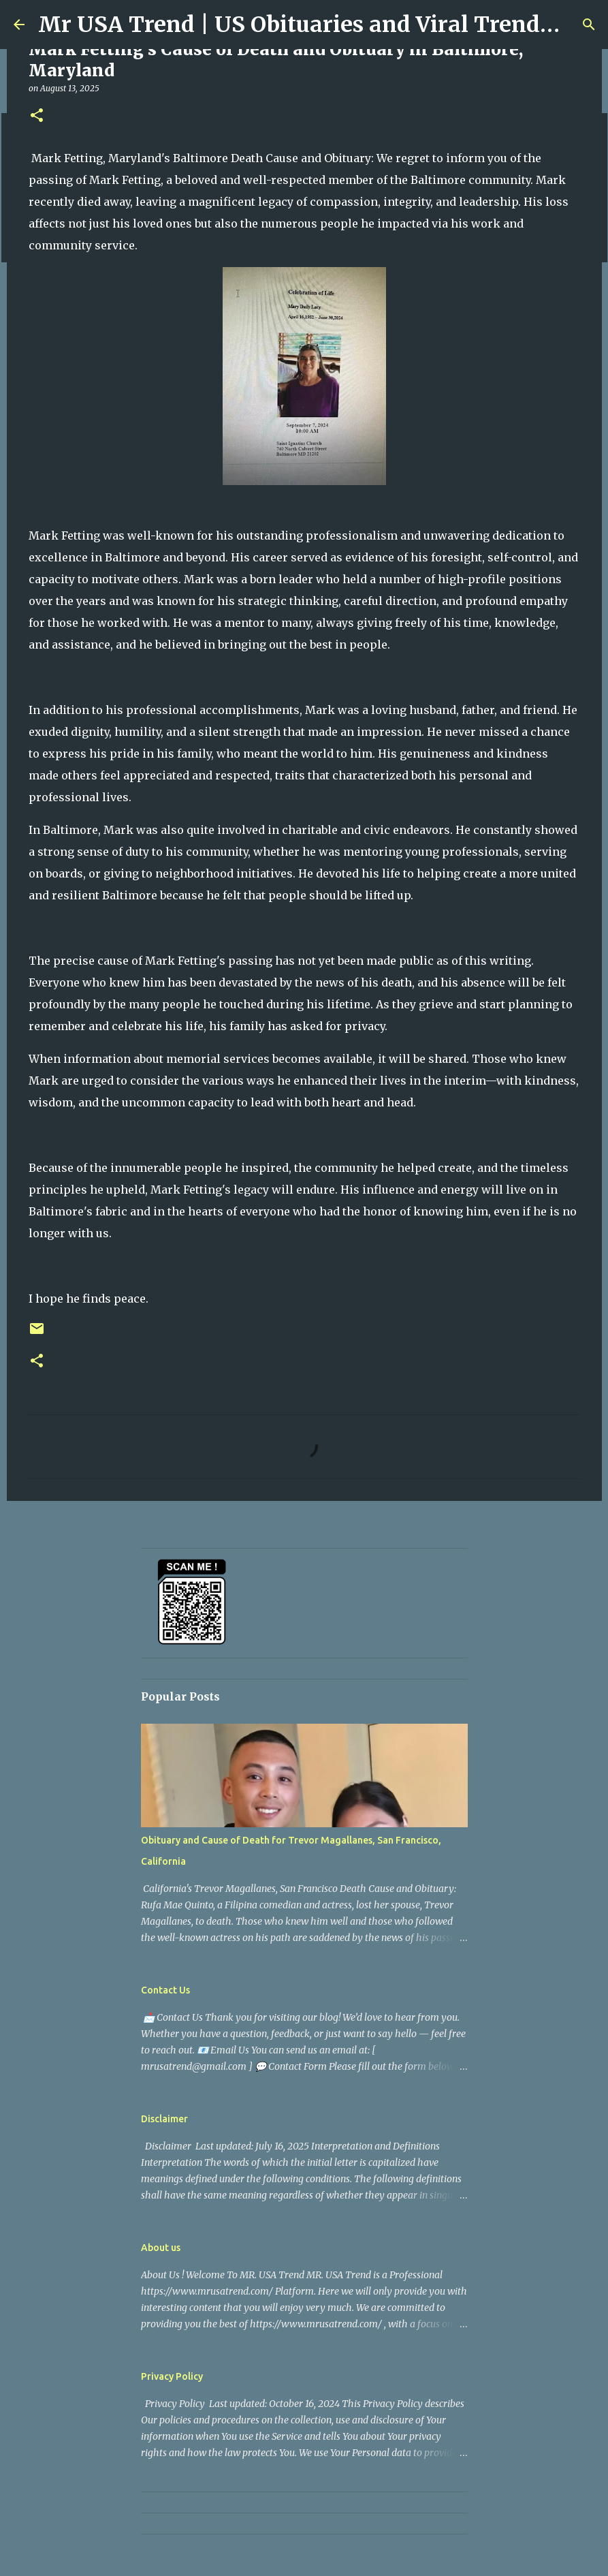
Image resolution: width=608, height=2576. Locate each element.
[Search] (589, 24)
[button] (37, 116)
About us (160, 2247)
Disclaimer (164, 2118)
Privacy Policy (172, 2376)
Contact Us (165, 1990)
